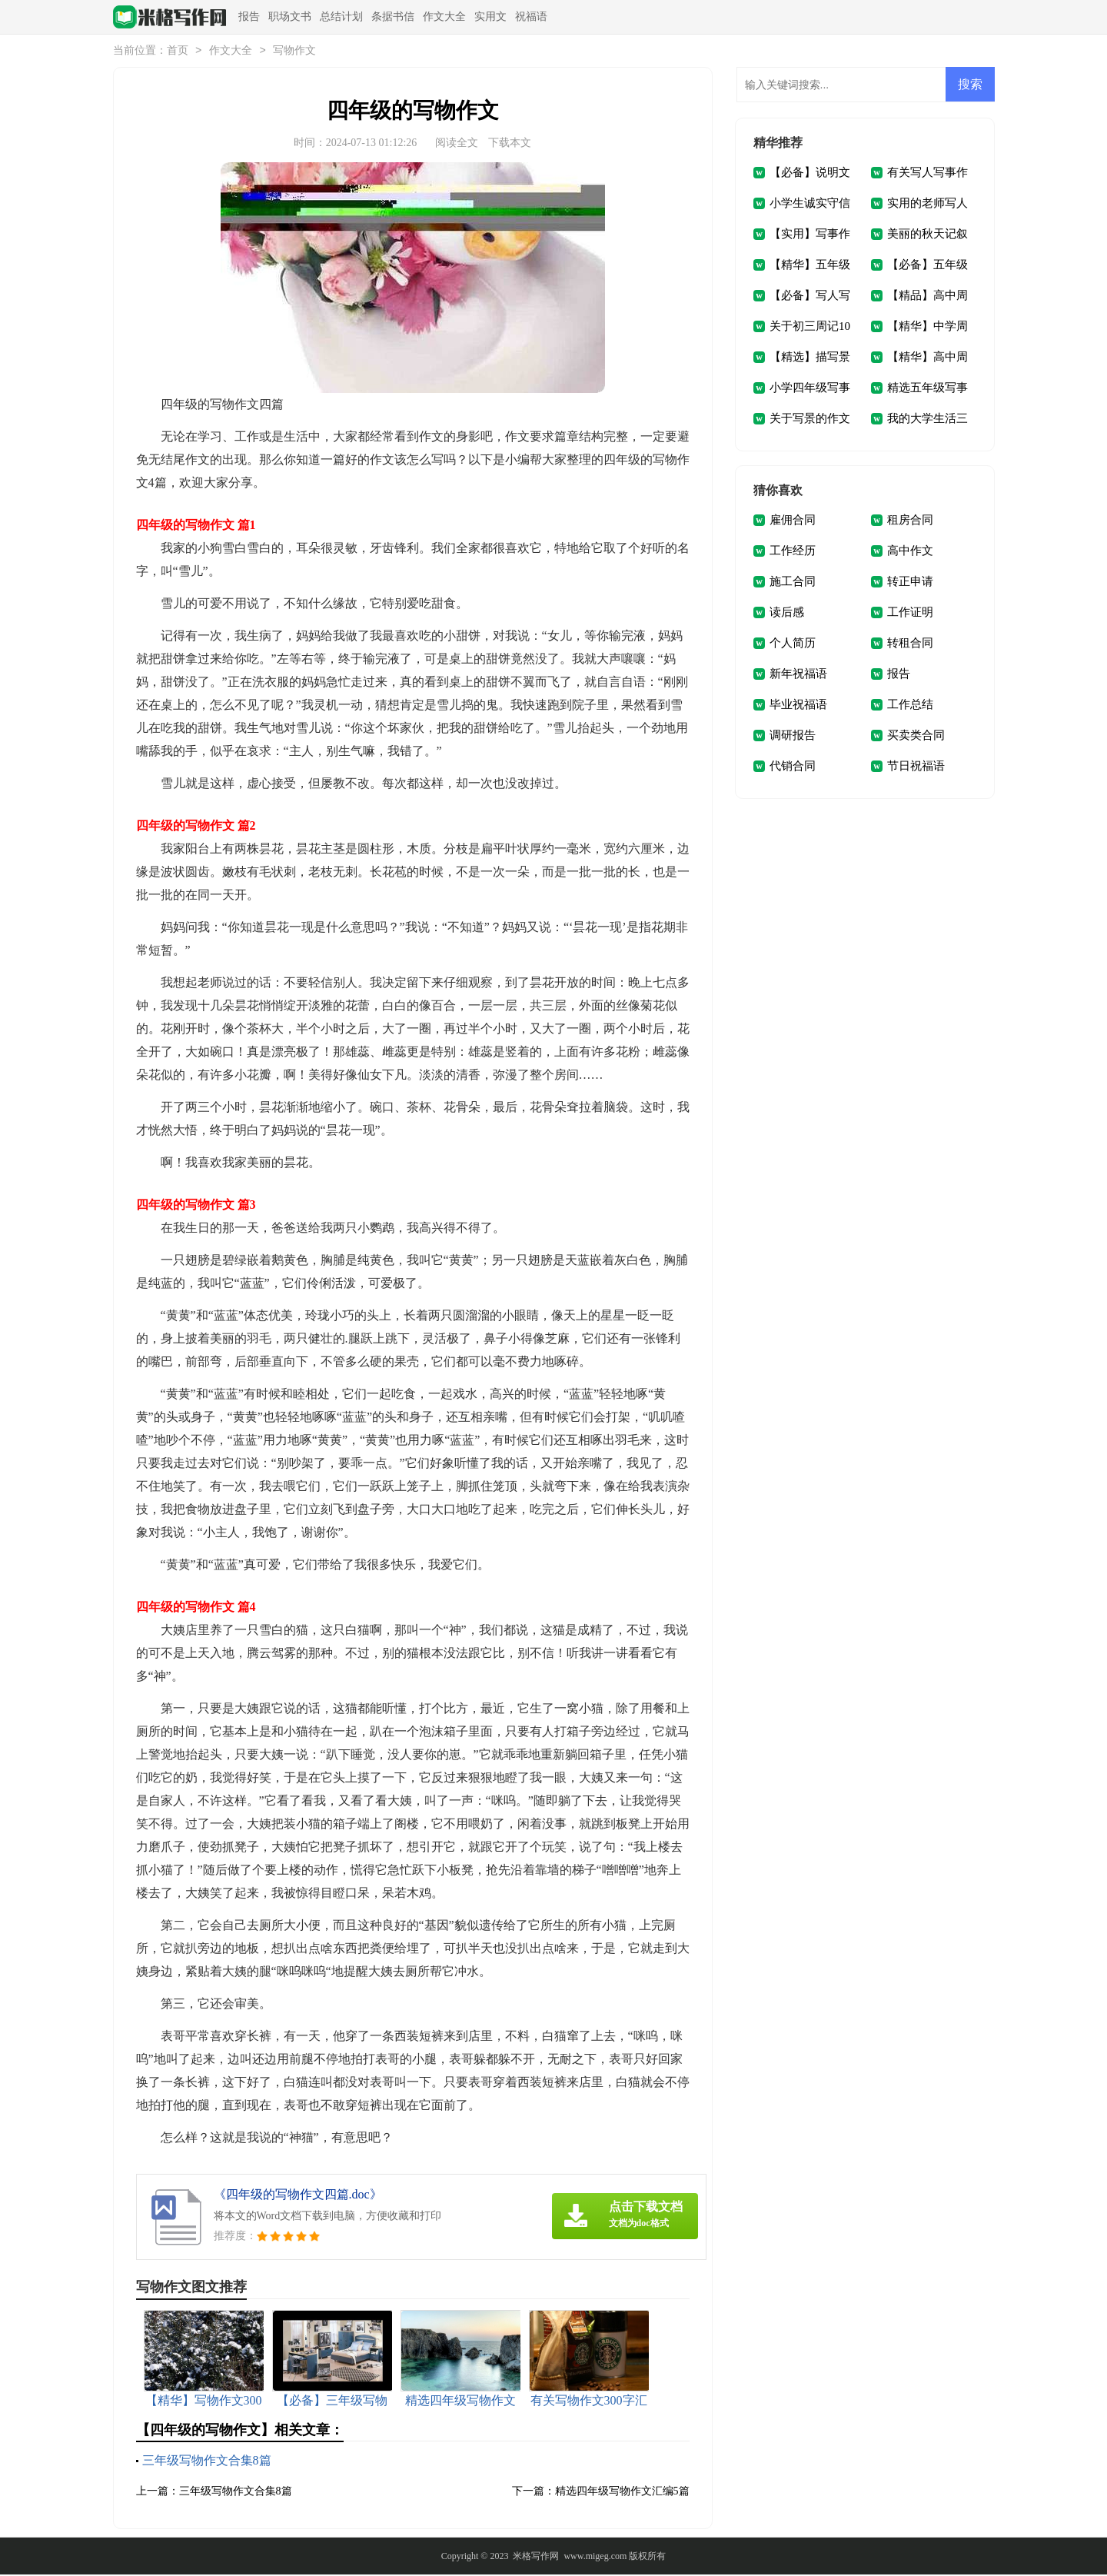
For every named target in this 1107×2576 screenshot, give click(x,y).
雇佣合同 (793, 521)
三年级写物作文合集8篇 (206, 2461)
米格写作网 (536, 2557)
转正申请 (910, 583)
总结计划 (341, 16)
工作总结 (910, 706)
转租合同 (910, 644)
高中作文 (910, 552)
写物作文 (294, 52)
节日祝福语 (916, 767)
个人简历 (793, 644)
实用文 (490, 16)
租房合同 (910, 521)
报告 (249, 16)
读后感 (787, 613)
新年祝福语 (798, 675)
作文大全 (444, 16)
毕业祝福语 (798, 706)
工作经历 (793, 552)
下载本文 (509, 144)
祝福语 (531, 16)
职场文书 (289, 16)
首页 (177, 52)
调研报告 (793, 737)
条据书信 (392, 16)
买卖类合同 (916, 737)
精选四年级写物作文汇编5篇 (622, 2492)
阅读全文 (456, 144)
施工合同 (793, 583)
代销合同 (793, 767)
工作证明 (910, 613)
